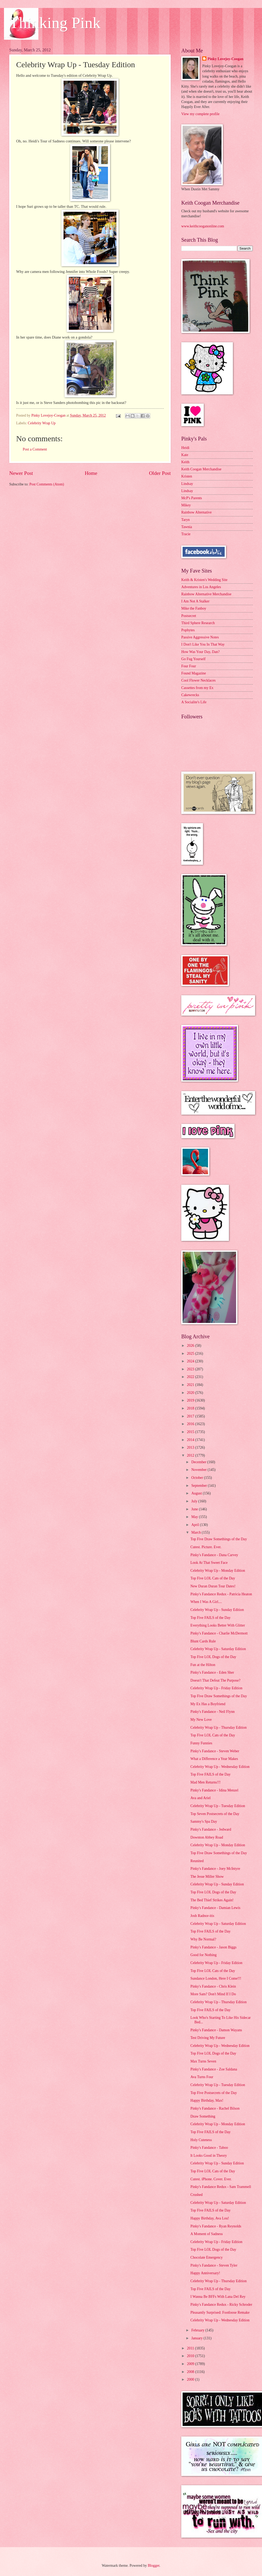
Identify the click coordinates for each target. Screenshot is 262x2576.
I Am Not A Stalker (195, 601)
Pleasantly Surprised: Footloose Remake (219, 2312)
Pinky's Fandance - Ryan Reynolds (215, 2226)
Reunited (197, 1861)
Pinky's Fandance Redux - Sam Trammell (220, 2187)
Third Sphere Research (198, 623)
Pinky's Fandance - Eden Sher (212, 1672)
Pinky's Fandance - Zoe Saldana (213, 2069)
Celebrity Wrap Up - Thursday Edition (218, 1728)
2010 (191, 2356)
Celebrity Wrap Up (42, 423)
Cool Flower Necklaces (198, 680)
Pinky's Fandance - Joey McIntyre (215, 1869)
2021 (191, 1385)
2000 (191, 2379)
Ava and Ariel (200, 1798)
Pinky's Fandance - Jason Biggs (213, 1947)
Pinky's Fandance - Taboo (209, 2148)
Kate (184, 455)
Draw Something (202, 2116)
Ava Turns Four (201, 2077)
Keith (185, 462)
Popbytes (188, 630)
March (196, 1532)
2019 (191, 1400)
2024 (191, 1361)
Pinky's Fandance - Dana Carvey (214, 1555)
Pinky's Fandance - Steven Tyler (213, 2265)
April (195, 1525)
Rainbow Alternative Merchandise (206, 594)
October (197, 1478)
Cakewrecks (190, 695)
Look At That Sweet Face (209, 1563)
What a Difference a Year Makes (214, 1759)
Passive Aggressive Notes (200, 637)
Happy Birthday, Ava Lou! (209, 2218)
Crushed (196, 2195)
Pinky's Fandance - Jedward (210, 1829)
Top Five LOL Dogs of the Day (213, 1657)
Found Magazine (193, 673)
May (195, 1517)
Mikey (186, 505)
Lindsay (187, 484)
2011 (191, 2348)
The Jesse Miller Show (207, 1877)
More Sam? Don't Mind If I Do (213, 1994)
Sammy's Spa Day (203, 1821)
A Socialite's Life (193, 702)
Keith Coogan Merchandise (201, 469)
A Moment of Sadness (206, 2234)
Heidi (185, 448)
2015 (191, 1432)
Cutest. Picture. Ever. (205, 1547)
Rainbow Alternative (196, 512)
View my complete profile (200, 114)
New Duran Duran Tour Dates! (212, 1586)
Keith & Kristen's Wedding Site (204, 580)
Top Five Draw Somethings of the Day (218, 1539)
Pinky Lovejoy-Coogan (225, 59)
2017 (191, 1416)
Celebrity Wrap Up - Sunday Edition (217, 1610)
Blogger (153, 2566)
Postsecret (188, 616)
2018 (191, 1408)
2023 (191, 1369)
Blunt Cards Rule (203, 1641)
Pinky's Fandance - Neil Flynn (212, 1712)
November (199, 1470)
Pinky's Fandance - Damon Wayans (216, 2030)
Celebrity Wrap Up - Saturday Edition (218, 1649)
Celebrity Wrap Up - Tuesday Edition (217, 1806)
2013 (191, 1447)
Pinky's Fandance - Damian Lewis (215, 1908)
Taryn (185, 520)
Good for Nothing (203, 1955)
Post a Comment (35, 449)
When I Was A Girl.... (206, 1602)
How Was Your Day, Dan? (200, 652)
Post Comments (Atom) (46, 484)
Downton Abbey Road (206, 1837)
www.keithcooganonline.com (202, 226)
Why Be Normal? (203, 1939)
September (199, 1486)
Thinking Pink (55, 22)
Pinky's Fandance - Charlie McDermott (218, 1633)
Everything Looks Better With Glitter (217, 1625)
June (195, 1509)
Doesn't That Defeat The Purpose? (215, 1680)
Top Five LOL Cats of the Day (212, 1578)
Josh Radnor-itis (202, 1916)
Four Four (188, 666)
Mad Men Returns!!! (205, 1782)
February (198, 2330)
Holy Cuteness (201, 2140)
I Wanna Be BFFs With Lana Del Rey (217, 2297)
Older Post (160, 473)
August (197, 1493)
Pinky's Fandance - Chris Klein (213, 1986)
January (197, 2338)
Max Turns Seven (203, 2061)
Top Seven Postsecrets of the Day (214, 1814)
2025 (191, 1353)
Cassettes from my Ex (197, 688)
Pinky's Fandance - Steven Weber (214, 1751)
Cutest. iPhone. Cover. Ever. (211, 2179)
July (194, 1501)
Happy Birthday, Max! (206, 2100)
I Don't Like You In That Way (203, 644)
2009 (191, 2364)
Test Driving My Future (207, 2038)
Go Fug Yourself (193, 659)
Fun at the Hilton (202, 1665)
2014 (191, 1440)
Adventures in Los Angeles (201, 587)
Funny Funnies (201, 1743)
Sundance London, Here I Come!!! (215, 1978)
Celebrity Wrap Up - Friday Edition (216, 1688)
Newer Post (21, 473)
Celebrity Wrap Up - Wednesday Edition (220, 1767)
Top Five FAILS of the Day (210, 1618)
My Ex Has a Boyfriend (207, 1704)
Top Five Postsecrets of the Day (213, 2093)
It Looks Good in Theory (208, 2156)
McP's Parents (191, 498)
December (199, 1462)
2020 (191, 1393)
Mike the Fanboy (193, 608)
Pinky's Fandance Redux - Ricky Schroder (221, 2305)
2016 (191, 1424)
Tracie (186, 534)
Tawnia (186, 527)
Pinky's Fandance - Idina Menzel (214, 1790)
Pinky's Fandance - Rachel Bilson (215, 2108)
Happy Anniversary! (205, 2273)
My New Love (200, 1720)
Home (91, 473)
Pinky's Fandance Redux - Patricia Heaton (221, 1594)
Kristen (186, 476)
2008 (191, 2372)
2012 (191, 1455)
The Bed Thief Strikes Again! (211, 1900)
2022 (191, 1377)
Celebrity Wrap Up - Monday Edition (217, 1571)
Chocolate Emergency (206, 2257)
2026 (191, 1346)
